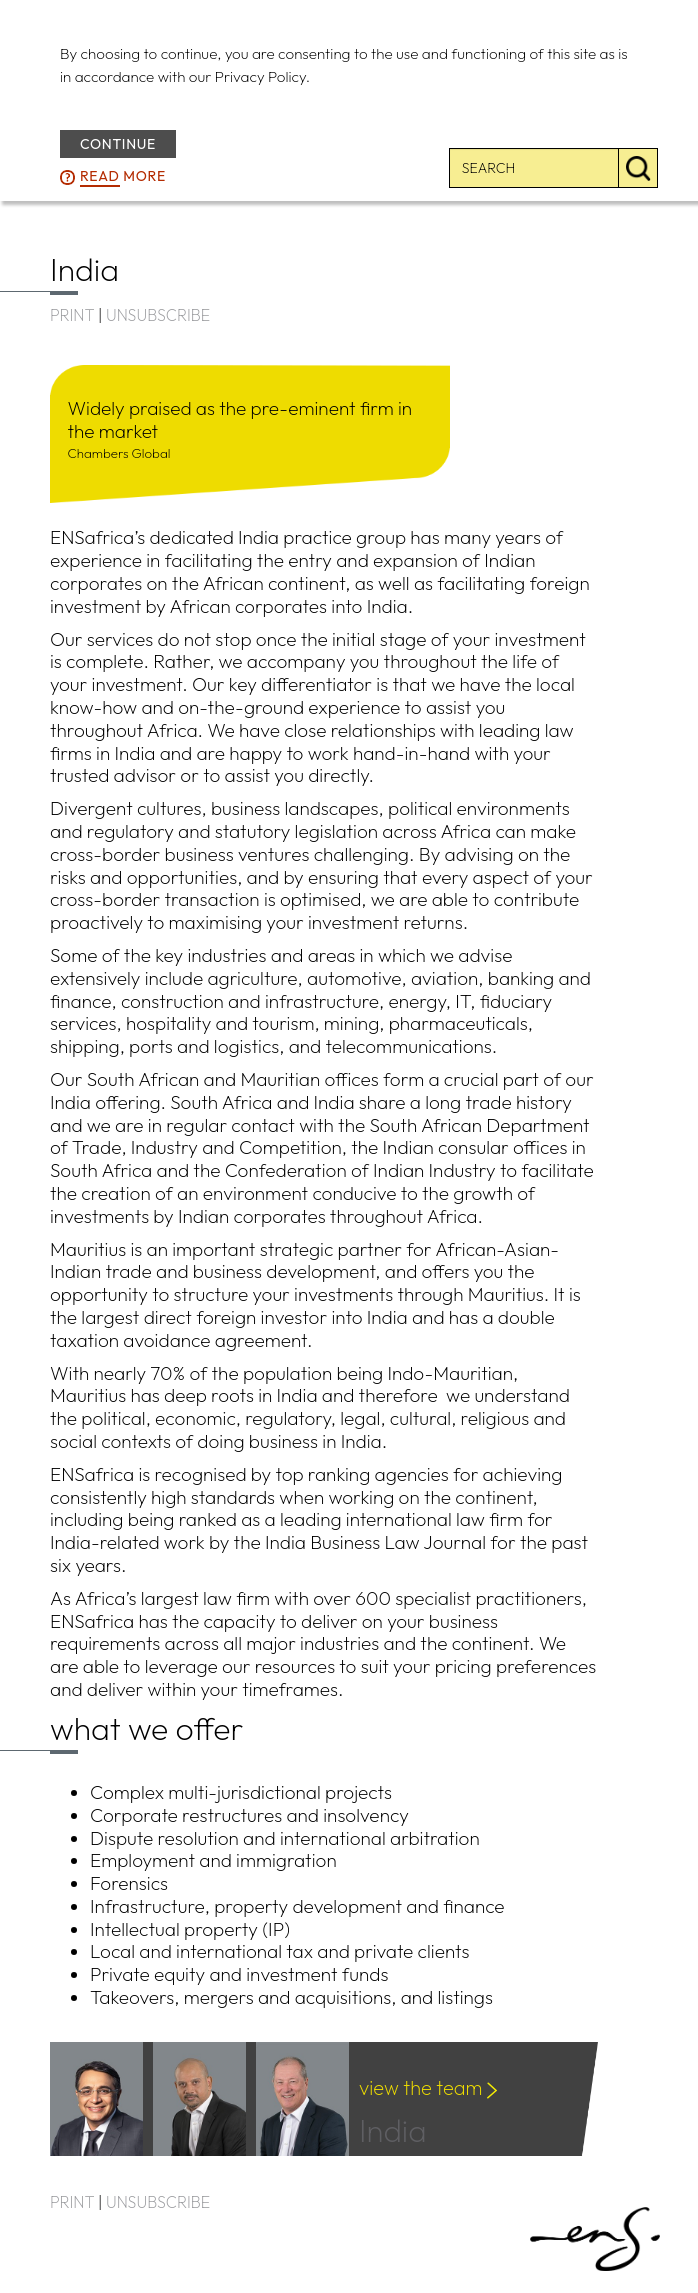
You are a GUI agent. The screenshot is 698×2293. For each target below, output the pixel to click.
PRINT (72, 315)
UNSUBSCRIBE (158, 315)
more (123, 177)
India (420, 2118)
